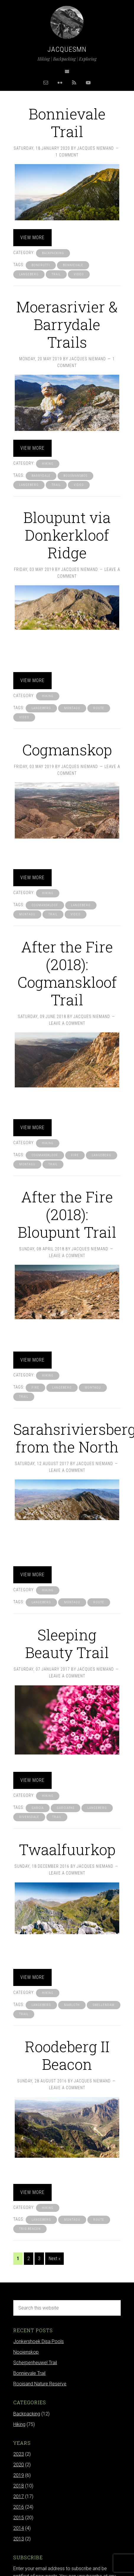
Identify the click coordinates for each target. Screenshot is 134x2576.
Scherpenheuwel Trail (35, 2362)
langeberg (29, 274)
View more (32, 237)
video (79, 274)
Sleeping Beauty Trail (67, 1643)
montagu (72, 708)
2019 (18, 2475)
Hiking (47, 464)
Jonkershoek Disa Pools (38, 2341)
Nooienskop (26, 2352)
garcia (38, 1808)
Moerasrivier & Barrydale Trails (67, 324)
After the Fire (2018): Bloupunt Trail (67, 1214)
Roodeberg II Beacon (67, 2055)
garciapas (65, 1808)
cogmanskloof (45, 905)
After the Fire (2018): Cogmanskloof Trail (67, 973)
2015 (18, 2517)
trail (56, 274)
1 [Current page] (18, 2258)
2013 (18, 2539)
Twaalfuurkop (67, 1849)
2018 (18, 2486)
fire (75, 1155)
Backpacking (53, 253)
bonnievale (73, 265)
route (98, 708)
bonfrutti (41, 265)
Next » (54, 2258)
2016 (18, 2507)
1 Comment (67, 155)
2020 (18, 2464)
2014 (18, 2528)
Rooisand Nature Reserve (39, 2384)
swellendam (104, 2005)
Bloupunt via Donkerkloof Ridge (67, 535)
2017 (18, 2496)
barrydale (41, 476)
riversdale (29, 1817)
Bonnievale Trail (67, 122)
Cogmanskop (67, 749)
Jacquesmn (67, 49)
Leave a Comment (67, 1023)
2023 (18, 2454)
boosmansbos (75, 476)
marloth (72, 2005)
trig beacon (30, 2229)
